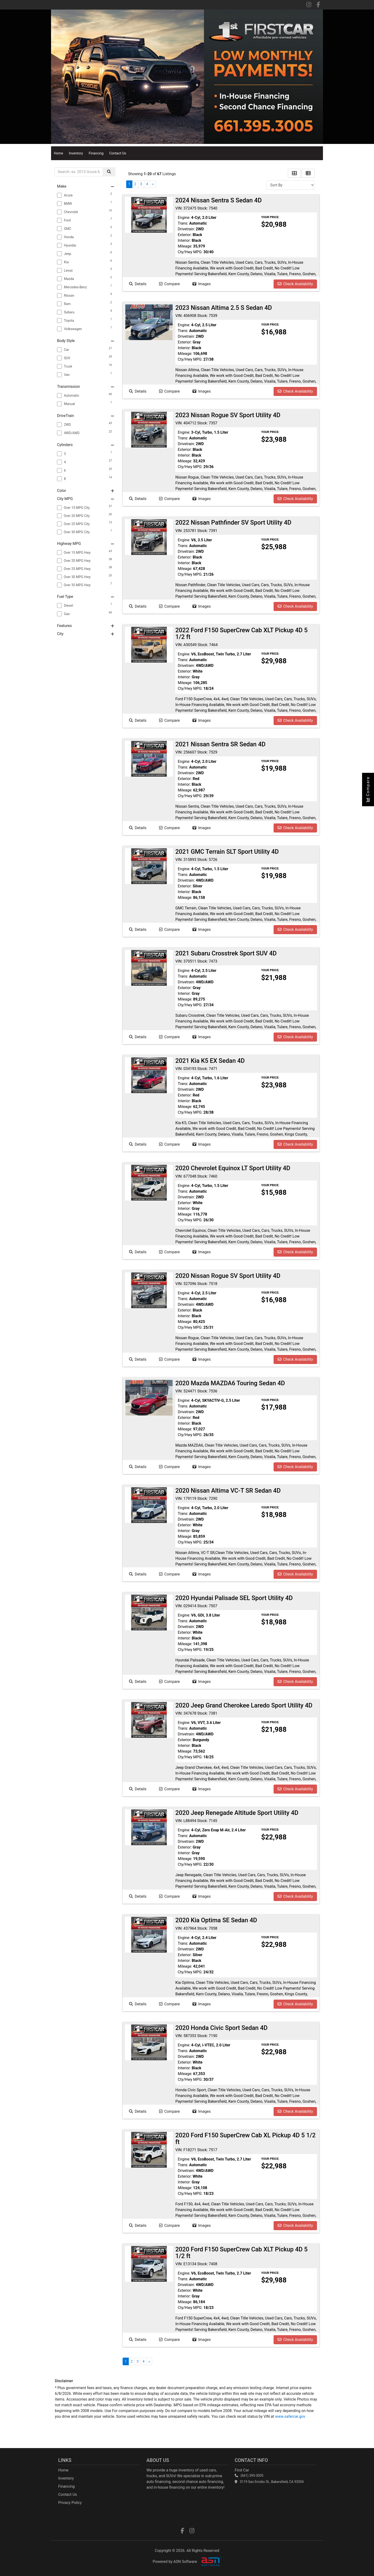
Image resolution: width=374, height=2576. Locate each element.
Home (58, 153)
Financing (96, 153)
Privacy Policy (70, 2502)
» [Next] (153, 184)
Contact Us (117, 153)
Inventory (76, 153)
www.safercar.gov (290, 2416)
